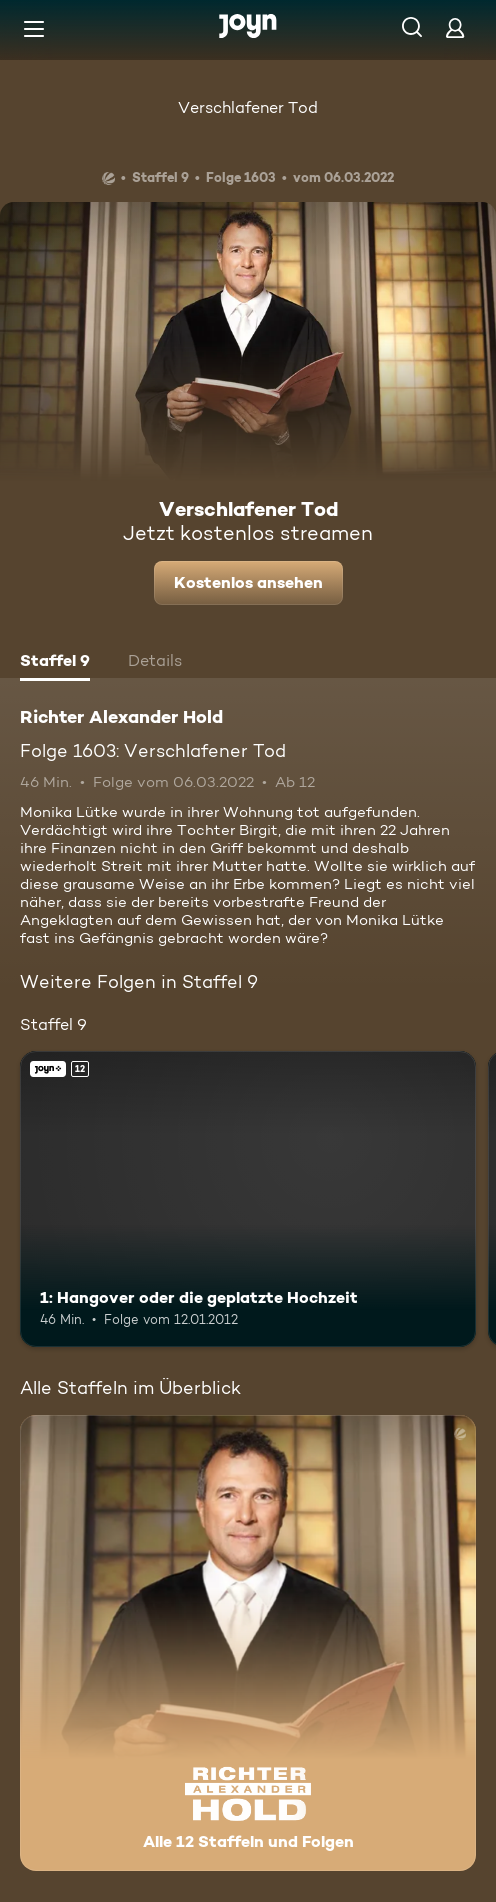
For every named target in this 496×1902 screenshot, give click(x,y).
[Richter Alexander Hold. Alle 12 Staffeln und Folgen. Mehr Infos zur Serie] (248, 1643)
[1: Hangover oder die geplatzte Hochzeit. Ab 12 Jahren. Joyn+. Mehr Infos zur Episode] (248, 1199)
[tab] (55, 663)
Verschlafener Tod (248, 107)
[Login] (455, 27)
